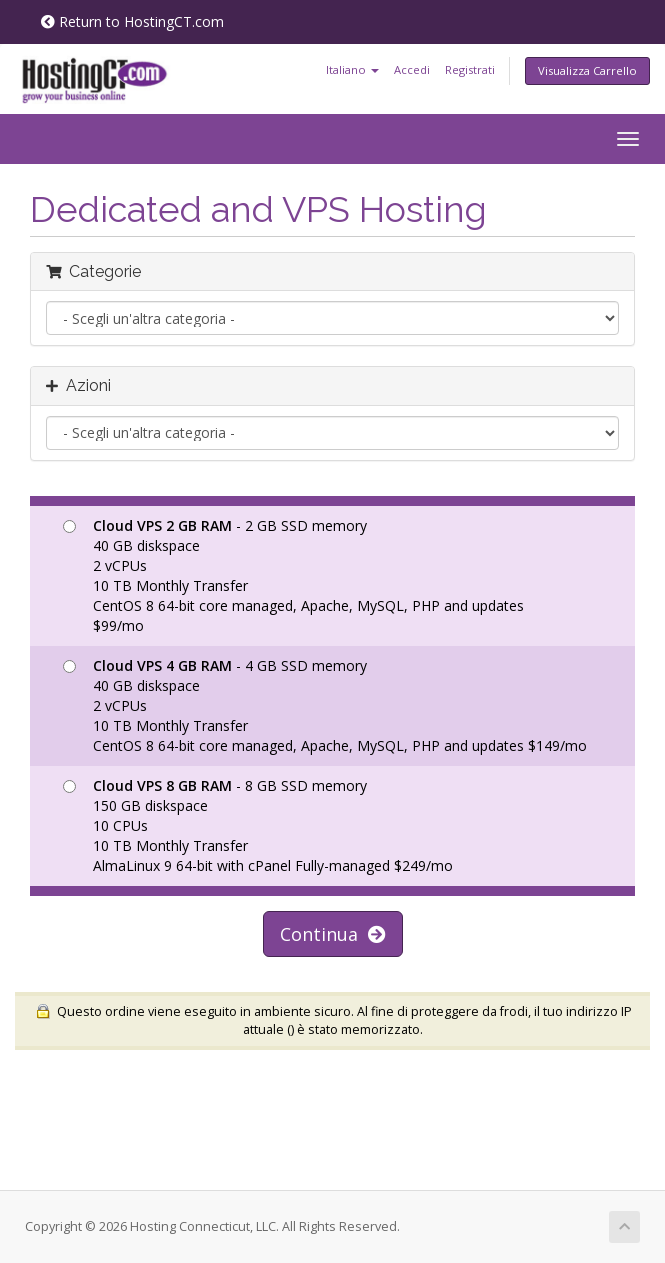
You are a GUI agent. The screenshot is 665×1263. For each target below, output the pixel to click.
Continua (333, 934)
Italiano (352, 69)
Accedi (412, 69)
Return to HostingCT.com (132, 21)
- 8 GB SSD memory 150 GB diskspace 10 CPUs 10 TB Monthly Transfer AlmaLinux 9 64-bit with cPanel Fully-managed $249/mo (258, 825)
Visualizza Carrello (587, 70)
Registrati (470, 69)
